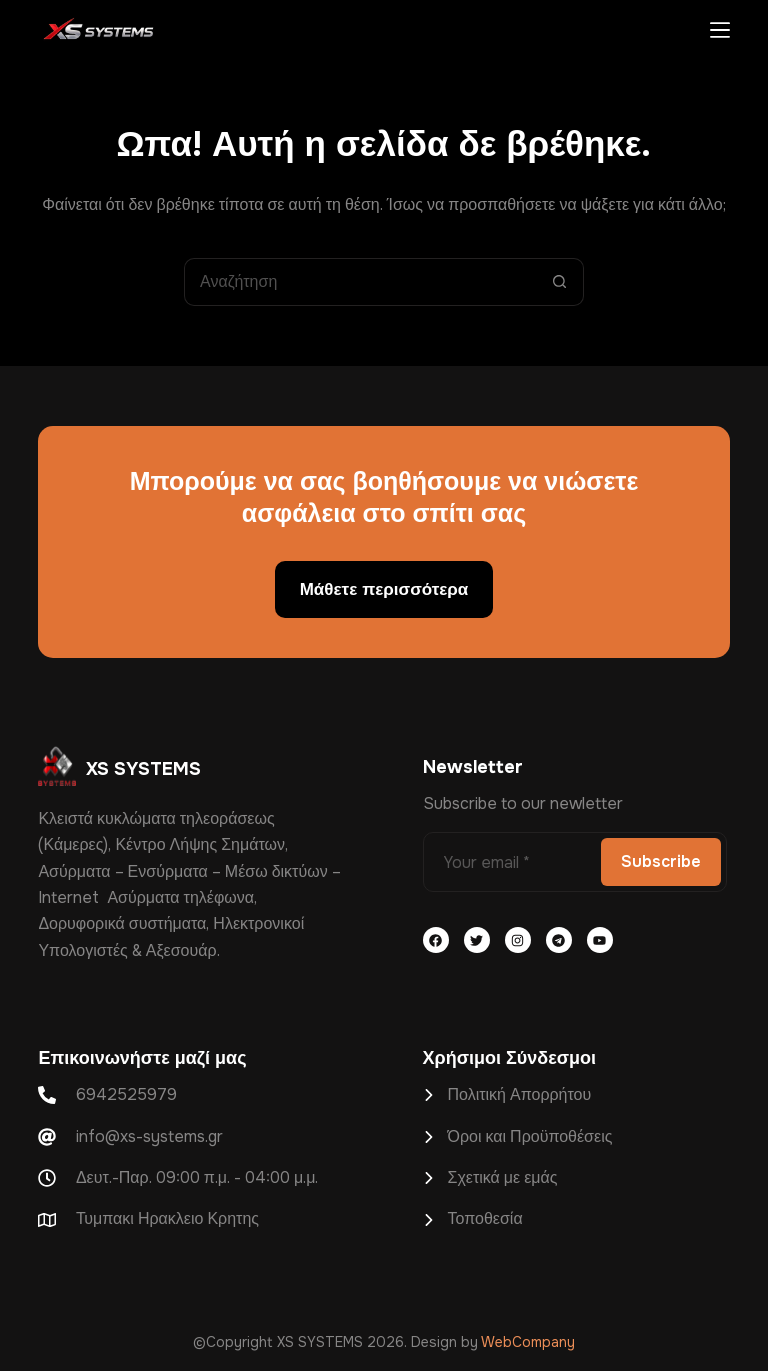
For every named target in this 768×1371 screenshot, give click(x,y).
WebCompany (528, 1342)
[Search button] (560, 282)
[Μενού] (720, 30)
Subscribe (661, 861)
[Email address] (510, 862)
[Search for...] (360, 282)
